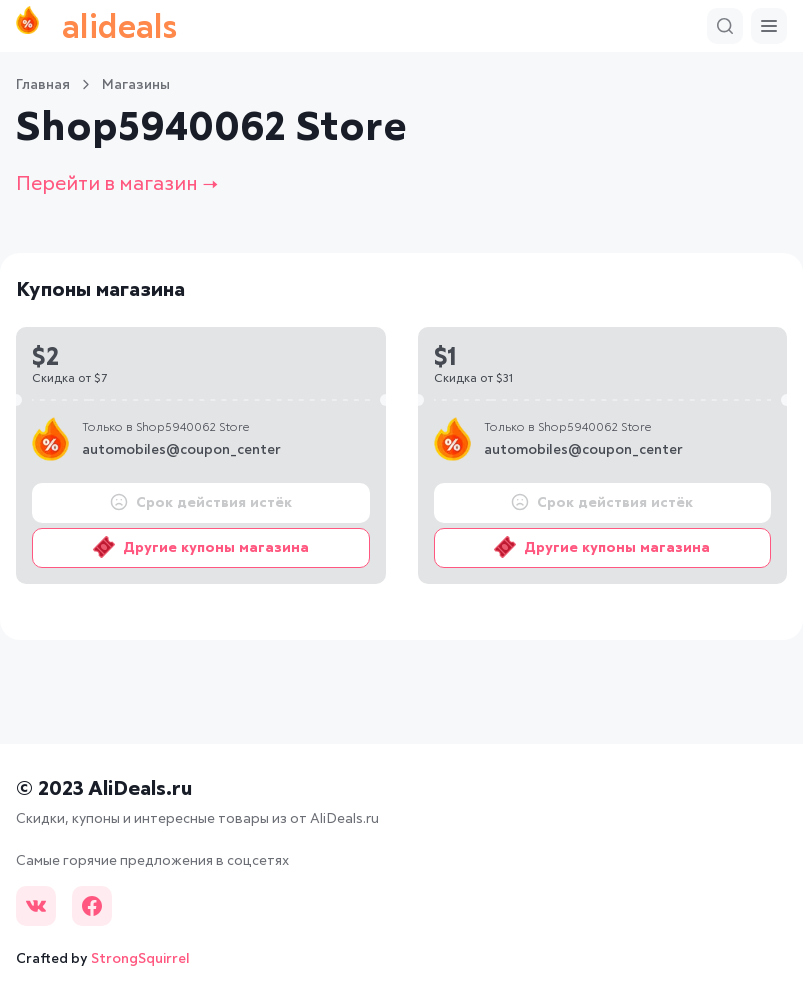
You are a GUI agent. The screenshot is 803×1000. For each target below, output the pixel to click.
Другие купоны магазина (201, 547)
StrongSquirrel (140, 959)
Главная (43, 85)
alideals (96, 26)
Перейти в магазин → (117, 184)
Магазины (136, 85)
